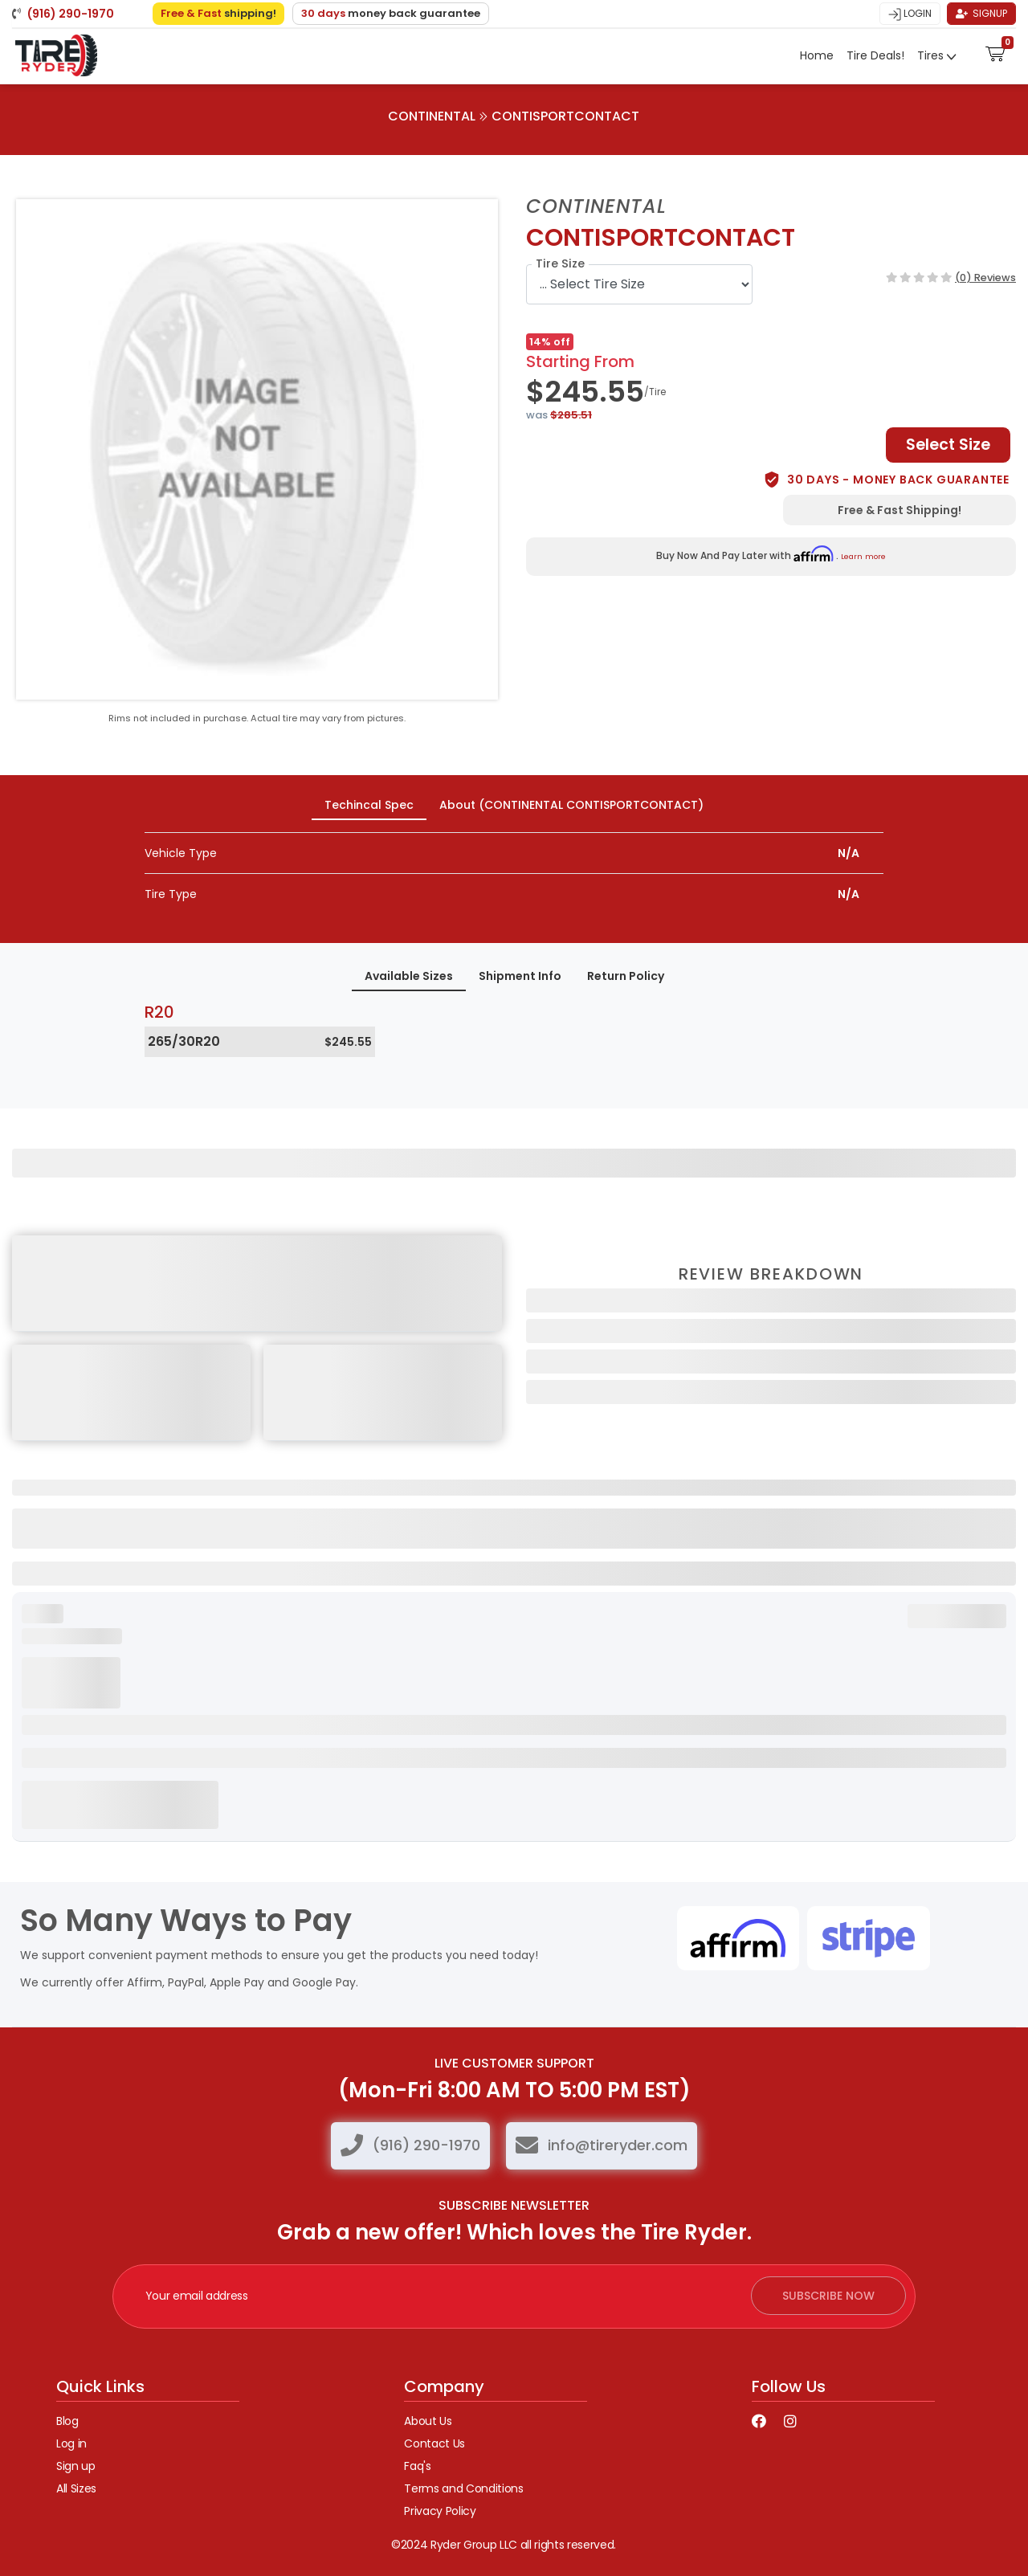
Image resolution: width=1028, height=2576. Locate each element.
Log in (71, 2443)
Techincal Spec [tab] (369, 805)
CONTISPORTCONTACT (565, 116)
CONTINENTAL (431, 116)
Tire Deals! (875, 55)
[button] (995, 52)
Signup (981, 13)
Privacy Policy (439, 2511)
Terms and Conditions (463, 2488)
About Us (427, 2421)
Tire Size (560, 263)
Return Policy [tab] (625, 976)
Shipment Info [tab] (520, 976)
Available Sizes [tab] (409, 976)
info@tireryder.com (617, 2145)
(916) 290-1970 (426, 2145)
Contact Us (434, 2443)
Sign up (76, 2466)
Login (910, 13)
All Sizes (76, 2488)
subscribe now (828, 2296)
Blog (67, 2421)
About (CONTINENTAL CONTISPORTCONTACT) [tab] (571, 805)
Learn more (863, 556)
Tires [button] (932, 55)
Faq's (417, 2466)
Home (817, 55)
